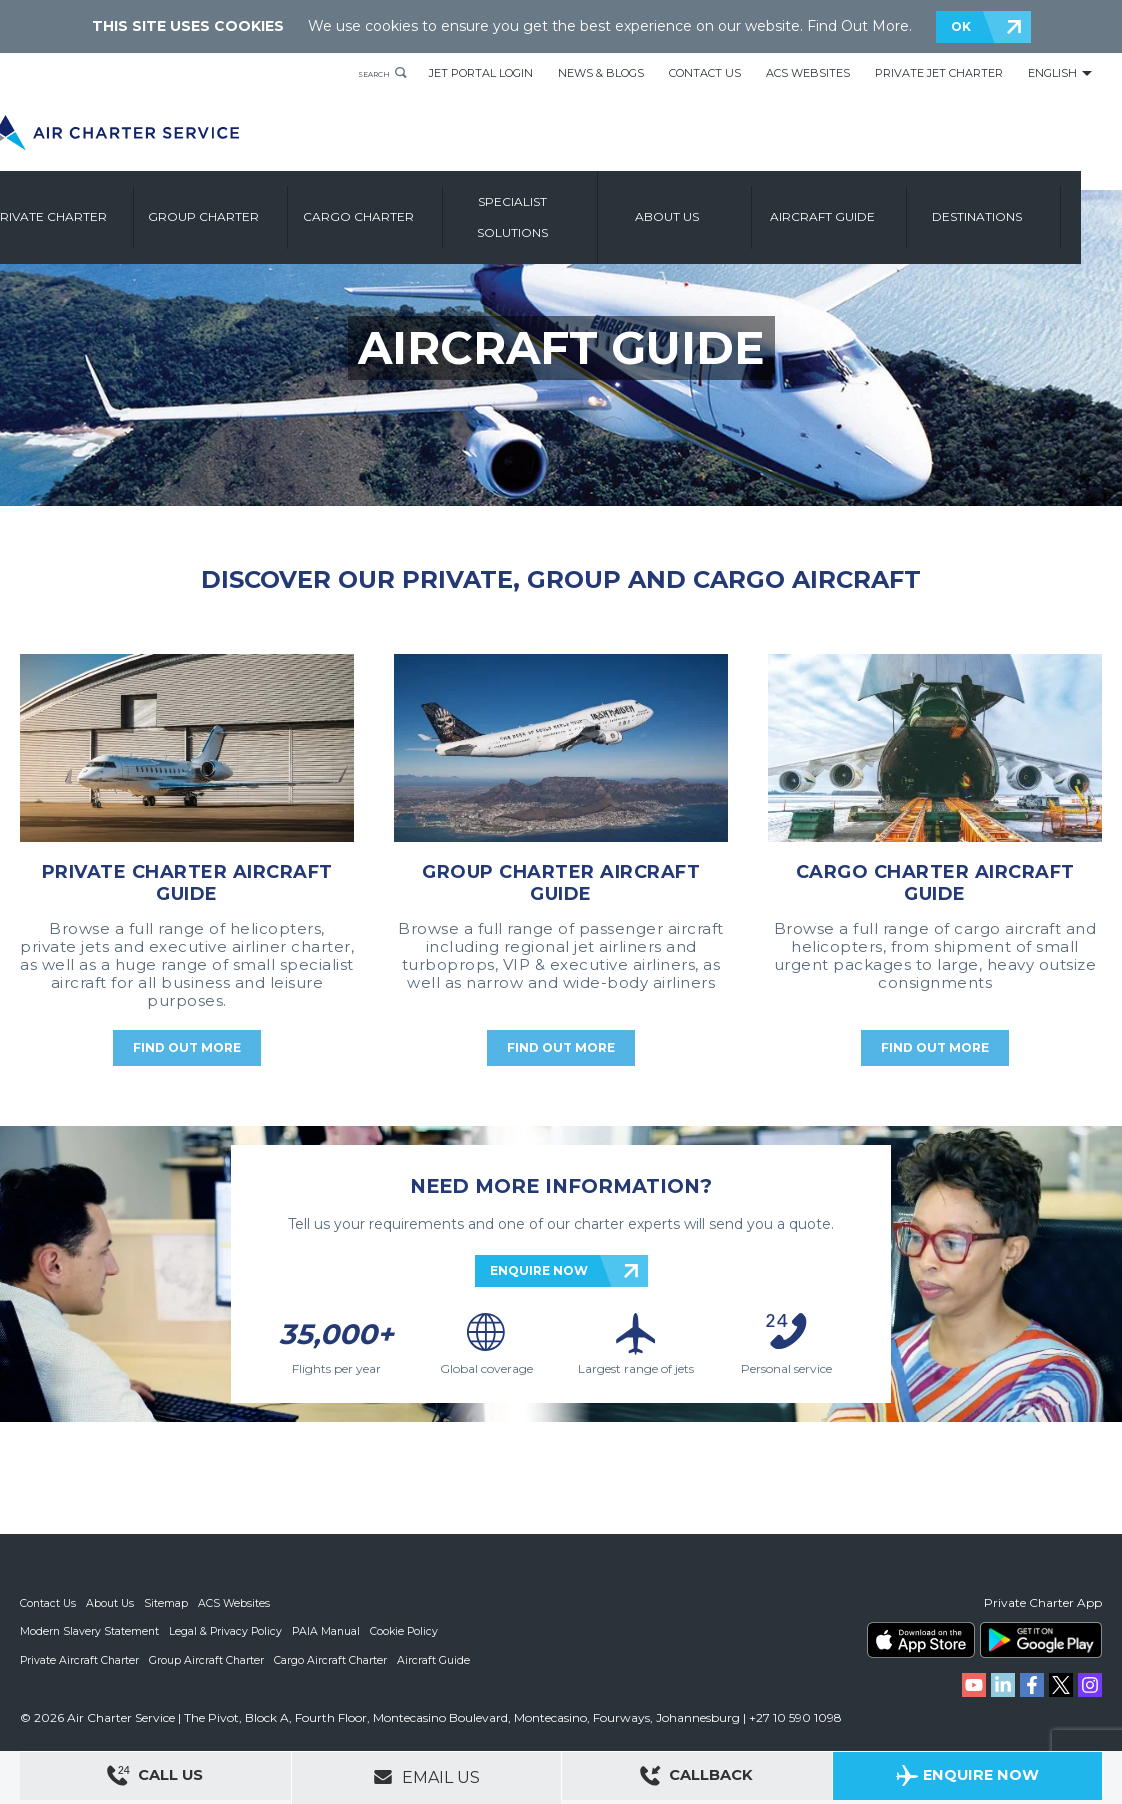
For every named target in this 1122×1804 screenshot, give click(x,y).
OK (961, 26)
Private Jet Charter (939, 73)
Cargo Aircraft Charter (334, 1659)
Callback (697, 1778)
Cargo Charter (405, 207)
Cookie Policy (411, 1631)
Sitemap (169, 1603)
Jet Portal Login (481, 73)
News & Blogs (601, 73)
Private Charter (97, 207)
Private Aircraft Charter (80, 1659)
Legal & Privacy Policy (228, 1631)
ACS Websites (808, 73)
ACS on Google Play (1041, 1640)
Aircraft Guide (869, 207)
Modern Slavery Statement (90, 1631)
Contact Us (705, 73)
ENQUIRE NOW (539, 1270)
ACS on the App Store (921, 1640)
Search (364, 73)
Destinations (1024, 207)
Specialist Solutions (560, 207)
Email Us (426, 1777)
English (1052, 73)
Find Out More (858, 26)
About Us (112, 1603)
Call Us (155, 1778)
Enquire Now (967, 1778)
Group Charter (251, 207)
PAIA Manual (331, 1631)
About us (715, 207)
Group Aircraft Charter (209, 1659)
